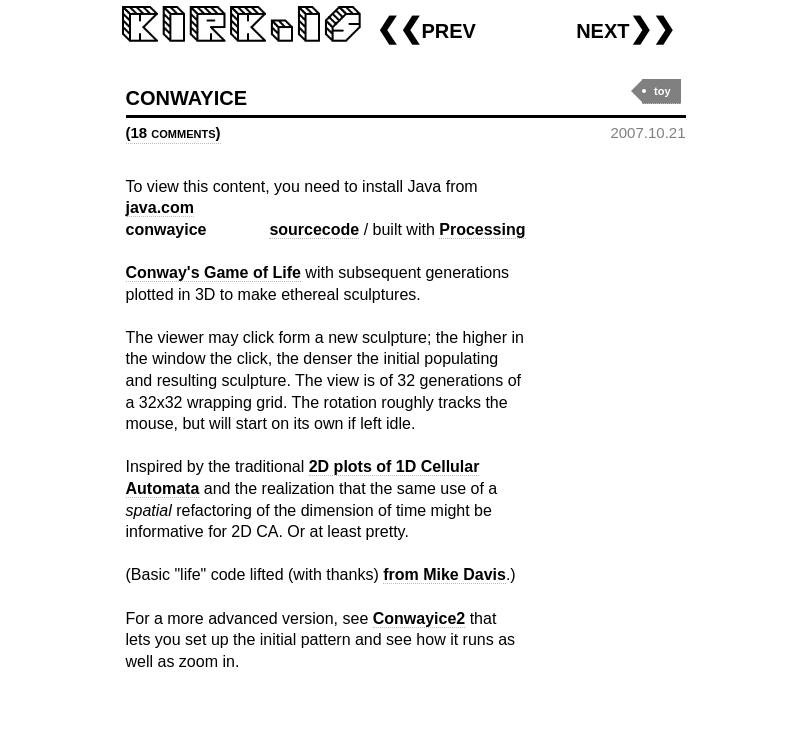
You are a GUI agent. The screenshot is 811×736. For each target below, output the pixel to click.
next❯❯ (625, 28)
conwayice (187, 95)
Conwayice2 (419, 618)
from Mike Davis (444, 574)
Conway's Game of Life (213, 272)
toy (662, 91)
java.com (160, 207)
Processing (482, 229)
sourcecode (314, 229)
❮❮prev (426, 28)
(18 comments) (173, 132)
